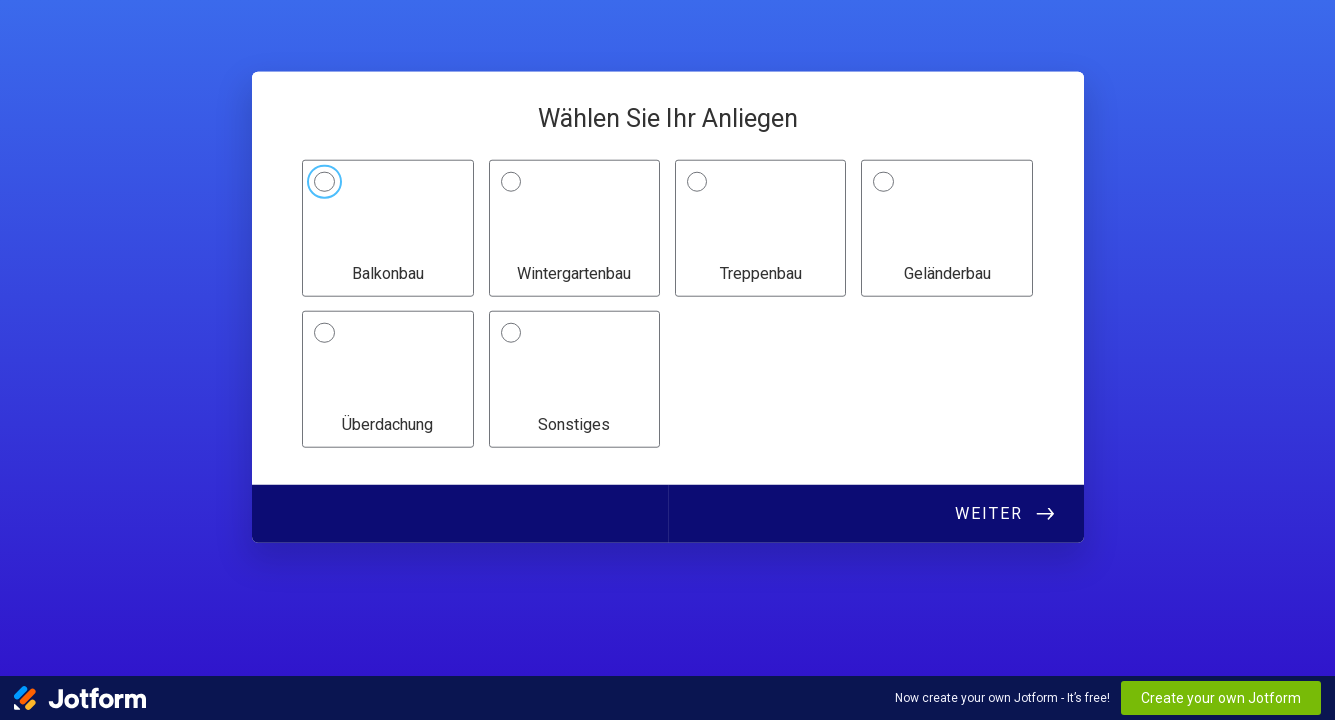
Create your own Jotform (1221, 698)
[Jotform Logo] (80, 698)
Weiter (989, 512)
